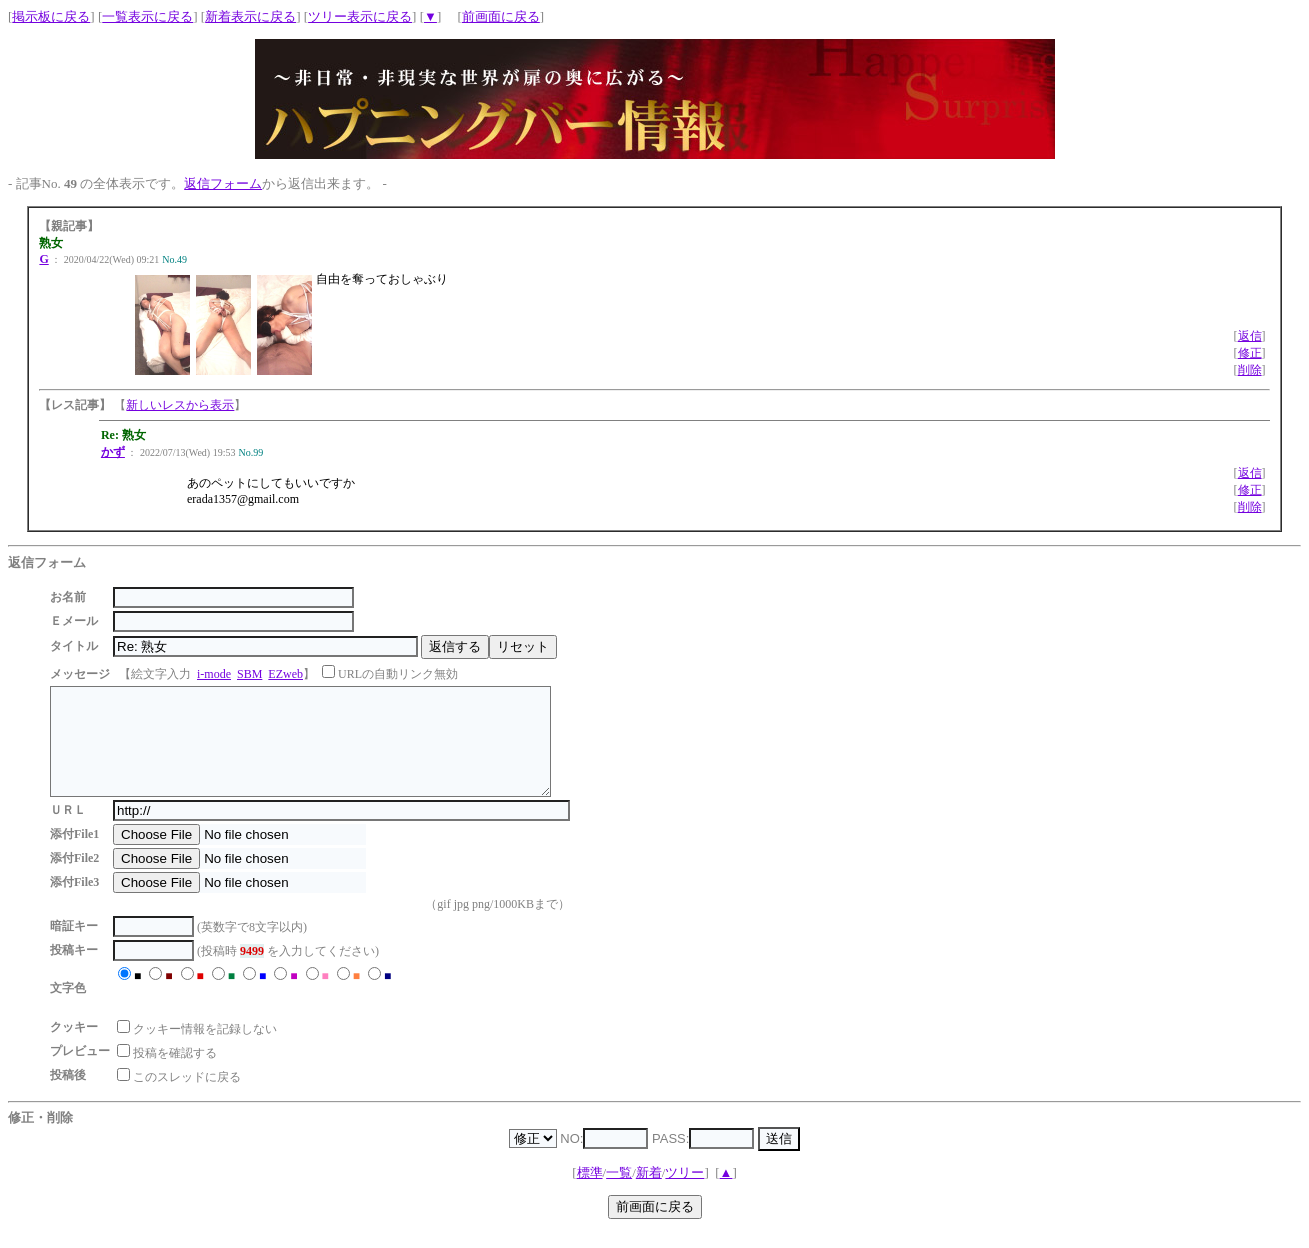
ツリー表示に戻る (360, 16)
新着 (649, 1193)
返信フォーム (223, 183)
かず (113, 452)
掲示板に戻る (51, 16)
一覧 (619, 1193)
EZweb (285, 674)
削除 (1250, 370)
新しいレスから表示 (180, 405)
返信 (1250, 336)
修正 (1250, 353)
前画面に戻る (501, 16)
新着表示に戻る (250, 16)
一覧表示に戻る (147, 16)
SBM (249, 674)
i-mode (214, 674)
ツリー (684, 1193)
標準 (590, 1193)
